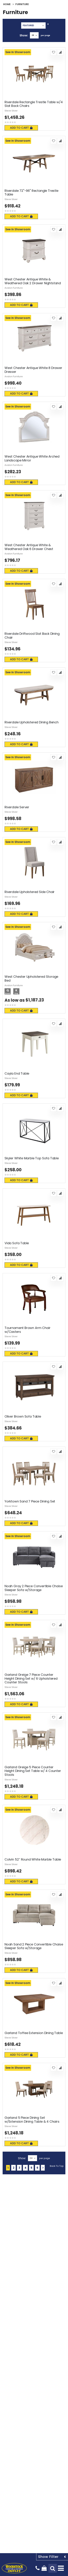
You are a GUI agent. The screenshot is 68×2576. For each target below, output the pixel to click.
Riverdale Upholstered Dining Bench (32, 722)
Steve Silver (11, 110)
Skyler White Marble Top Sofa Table (32, 1158)
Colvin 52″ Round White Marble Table (33, 1859)
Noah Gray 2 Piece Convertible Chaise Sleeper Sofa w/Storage (34, 1588)
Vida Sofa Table (17, 1243)
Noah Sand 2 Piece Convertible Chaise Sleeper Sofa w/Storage (34, 1946)
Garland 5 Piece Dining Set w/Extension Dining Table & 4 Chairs (32, 2119)
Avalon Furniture (14, 288)
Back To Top (57, 2166)
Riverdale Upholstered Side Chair (30, 892)
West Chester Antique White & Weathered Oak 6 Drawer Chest (29, 547)
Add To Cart (21, 128)
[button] (53, 52)
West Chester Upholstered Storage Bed (31, 978)
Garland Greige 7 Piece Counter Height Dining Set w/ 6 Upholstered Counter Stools (31, 1678)
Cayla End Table (17, 1073)
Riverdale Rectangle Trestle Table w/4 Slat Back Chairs (34, 104)
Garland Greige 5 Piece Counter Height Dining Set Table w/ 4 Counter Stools (33, 1771)
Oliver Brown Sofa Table (23, 1416)
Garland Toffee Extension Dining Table (34, 2033)
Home (6, 4)
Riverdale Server (17, 807)
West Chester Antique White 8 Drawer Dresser (33, 370)
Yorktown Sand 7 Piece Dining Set (30, 1501)
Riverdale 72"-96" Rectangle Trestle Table (31, 192)
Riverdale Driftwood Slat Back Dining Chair (32, 635)
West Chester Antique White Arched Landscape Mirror (32, 458)
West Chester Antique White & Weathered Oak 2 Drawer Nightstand (33, 281)
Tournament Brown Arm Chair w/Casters (27, 1330)
